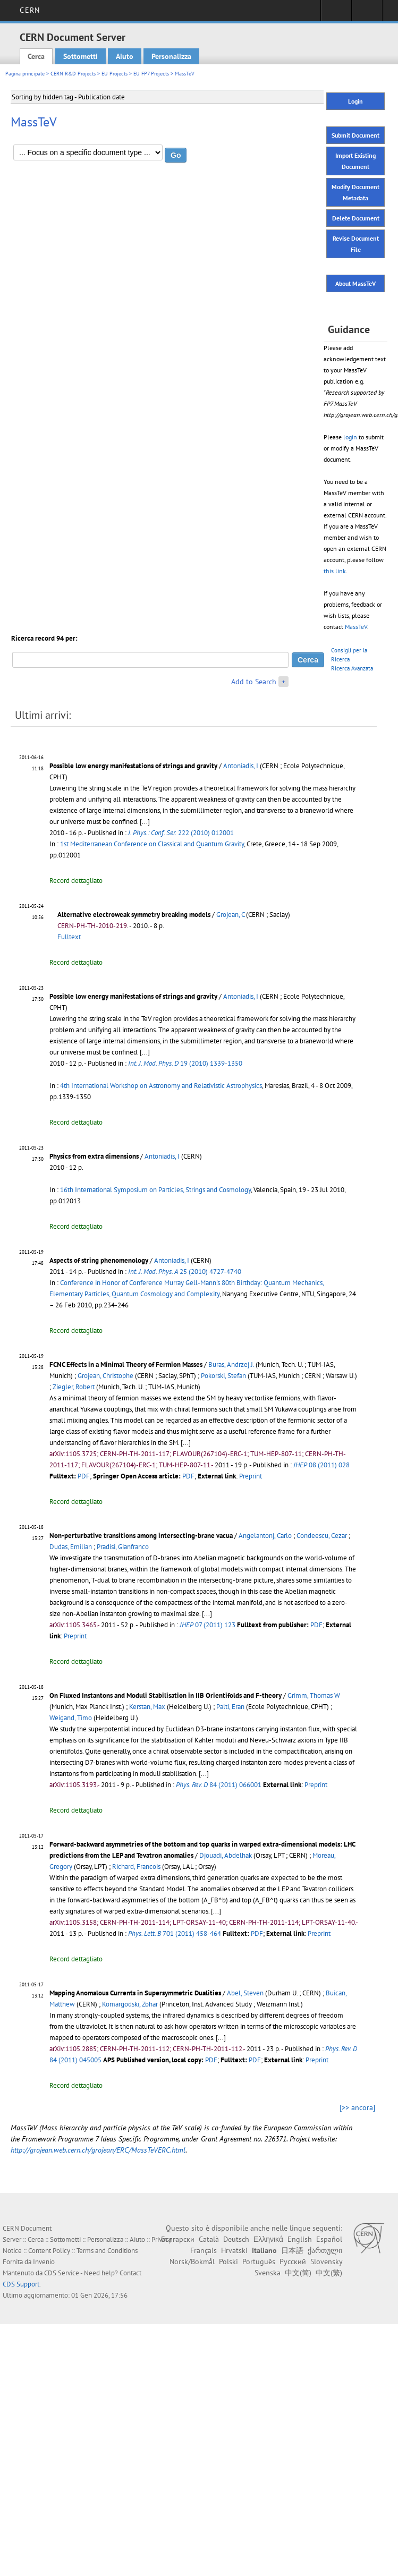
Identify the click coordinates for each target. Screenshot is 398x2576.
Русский (293, 2261)
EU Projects (114, 73)
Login (355, 101)
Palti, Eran (230, 1706)
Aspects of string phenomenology (98, 1260)
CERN (29, 10)
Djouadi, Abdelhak (225, 1855)
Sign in (336, 14)
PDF (84, 1476)
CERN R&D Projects (73, 73)
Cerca (36, 56)
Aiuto (124, 56)
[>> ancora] (357, 2107)
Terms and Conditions (107, 2250)
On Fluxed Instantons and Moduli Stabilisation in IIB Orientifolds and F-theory (165, 1695)
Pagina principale (25, 73)
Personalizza (171, 56)
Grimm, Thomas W (313, 1695)
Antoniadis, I (240, 765)
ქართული (325, 2250)
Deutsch (236, 2239)
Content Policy (49, 2250)
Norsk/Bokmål (192, 2261)
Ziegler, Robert (74, 1386)
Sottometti (80, 56)
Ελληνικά (268, 2239)
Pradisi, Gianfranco (123, 1546)
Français (203, 2250)
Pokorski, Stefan (223, 1375)
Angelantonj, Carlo (265, 1535)
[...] (145, 821)
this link (335, 571)
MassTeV (356, 627)
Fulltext (69, 936)
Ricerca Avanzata (352, 668)
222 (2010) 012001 (181, 832)
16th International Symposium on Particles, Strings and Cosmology (155, 1189)
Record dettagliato (76, 880)
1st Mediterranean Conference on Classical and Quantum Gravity (152, 843)
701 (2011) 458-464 (174, 1933)
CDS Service (61, 2272)
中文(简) (298, 2272)
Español (329, 2239)
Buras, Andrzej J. (231, 1364)
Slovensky (326, 2261)
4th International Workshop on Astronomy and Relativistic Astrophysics (161, 1085)
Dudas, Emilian (70, 1546)
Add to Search (253, 681)
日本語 (292, 2250)
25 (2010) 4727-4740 (184, 1271)
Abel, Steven (245, 1992)
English (299, 2239)
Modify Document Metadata (355, 192)
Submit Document (355, 135)
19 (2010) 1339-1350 (185, 1063)
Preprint (250, 1476)
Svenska (268, 2272)
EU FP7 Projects (151, 73)
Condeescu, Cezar (322, 1535)
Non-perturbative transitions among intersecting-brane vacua (141, 1535)
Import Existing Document (355, 161)
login (350, 437)
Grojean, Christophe (105, 1375)
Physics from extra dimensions (94, 1156)
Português (258, 2261)
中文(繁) (329, 2272)
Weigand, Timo (70, 1717)
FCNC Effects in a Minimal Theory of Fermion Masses (125, 1364)
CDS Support (21, 2284)
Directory (367, 14)
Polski (228, 2261)
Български (177, 2239)
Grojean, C (230, 914)
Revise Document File (356, 243)
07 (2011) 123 (207, 1624)
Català (209, 2239)
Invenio (44, 2261)
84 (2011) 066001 (218, 1784)
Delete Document (355, 218)
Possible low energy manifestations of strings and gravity (133, 765)
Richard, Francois (136, 1866)
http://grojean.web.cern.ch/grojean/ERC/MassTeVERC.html (98, 2150)
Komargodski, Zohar (130, 2004)
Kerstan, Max (147, 1706)
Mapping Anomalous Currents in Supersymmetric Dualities (135, 1992)
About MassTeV (355, 283)
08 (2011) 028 (321, 1464)
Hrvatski (234, 2250)
